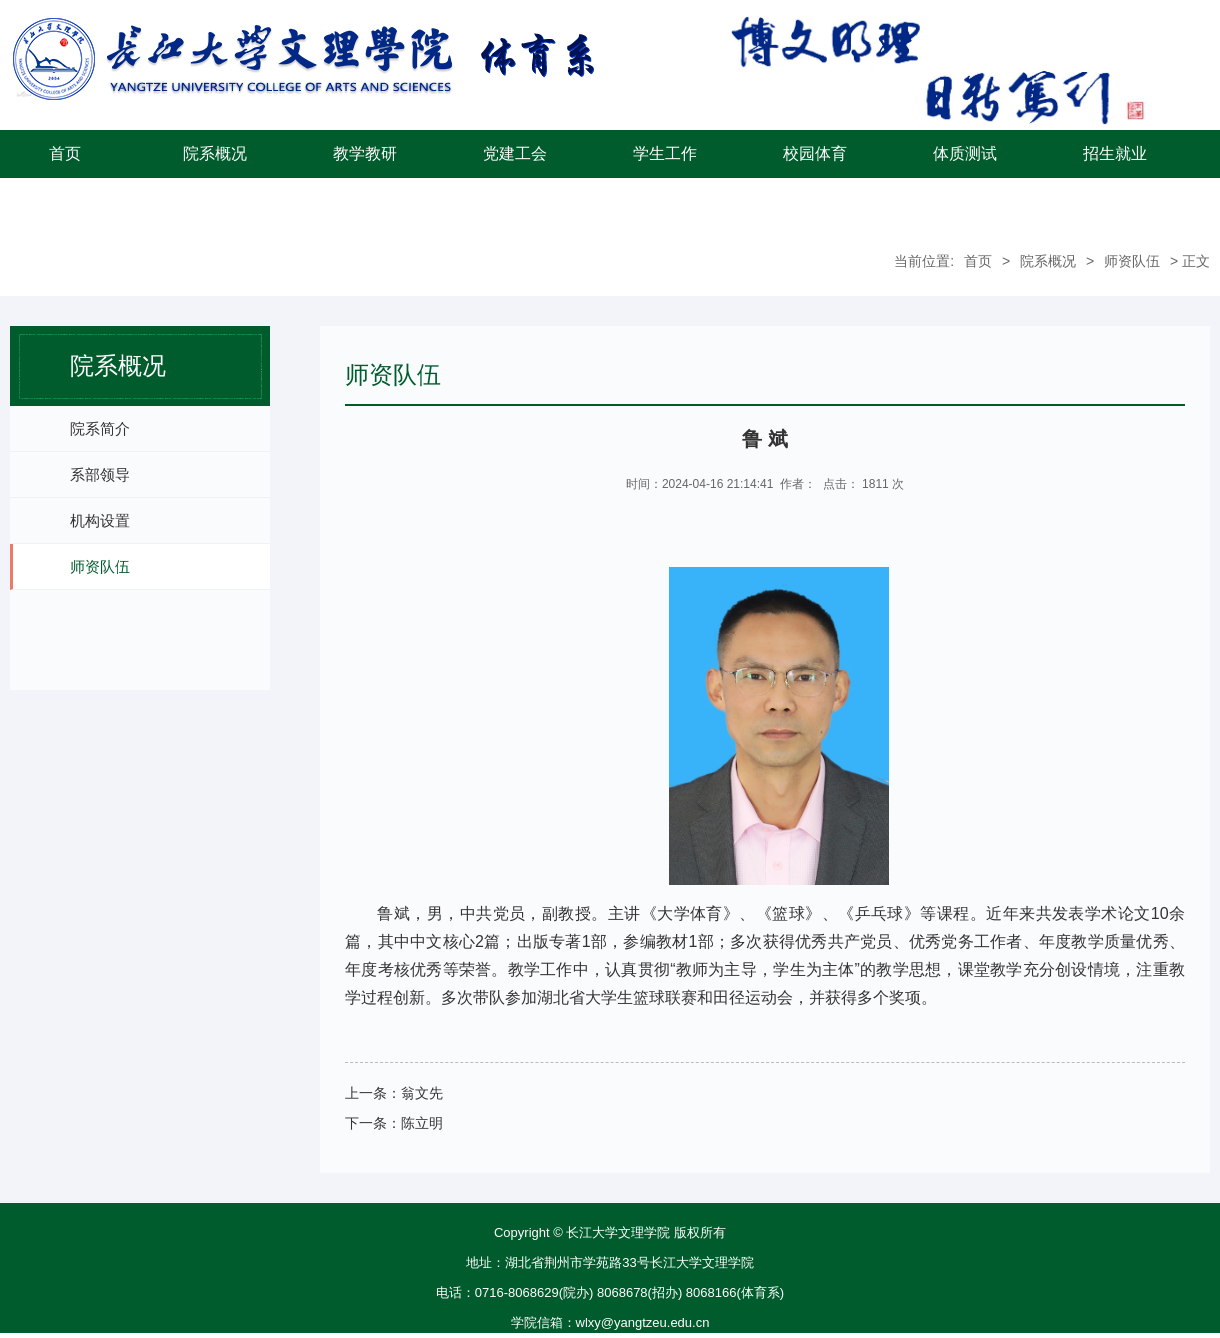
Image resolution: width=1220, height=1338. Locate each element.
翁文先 (422, 1093)
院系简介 (100, 428)
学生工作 (665, 153)
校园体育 (815, 153)
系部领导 (100, 474)
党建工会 (515, 153)
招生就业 (1115, 153)
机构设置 (100, 520)
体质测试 (965, 153)
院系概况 (215, 153)
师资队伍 (1132, 261)
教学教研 (365, 153)
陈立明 (422, 1123)
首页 (65, 153)
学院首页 (65, 201)
